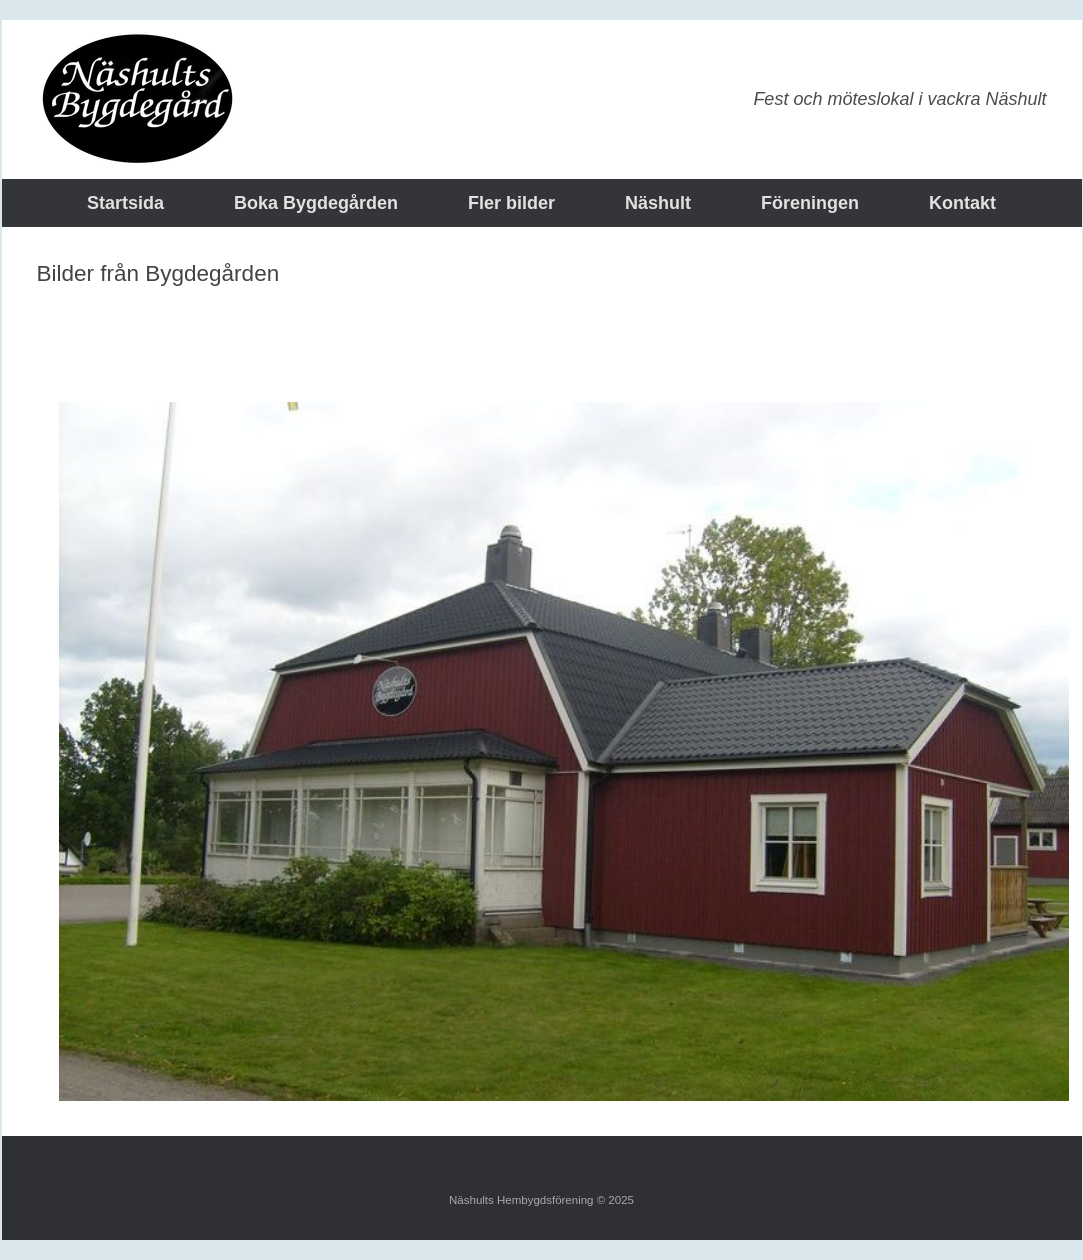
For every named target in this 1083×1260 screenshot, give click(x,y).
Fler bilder (511, 203)
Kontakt (962, 203)
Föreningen (810, 203)
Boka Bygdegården (316, 203)
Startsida (125, 203)
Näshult (658, 203)
